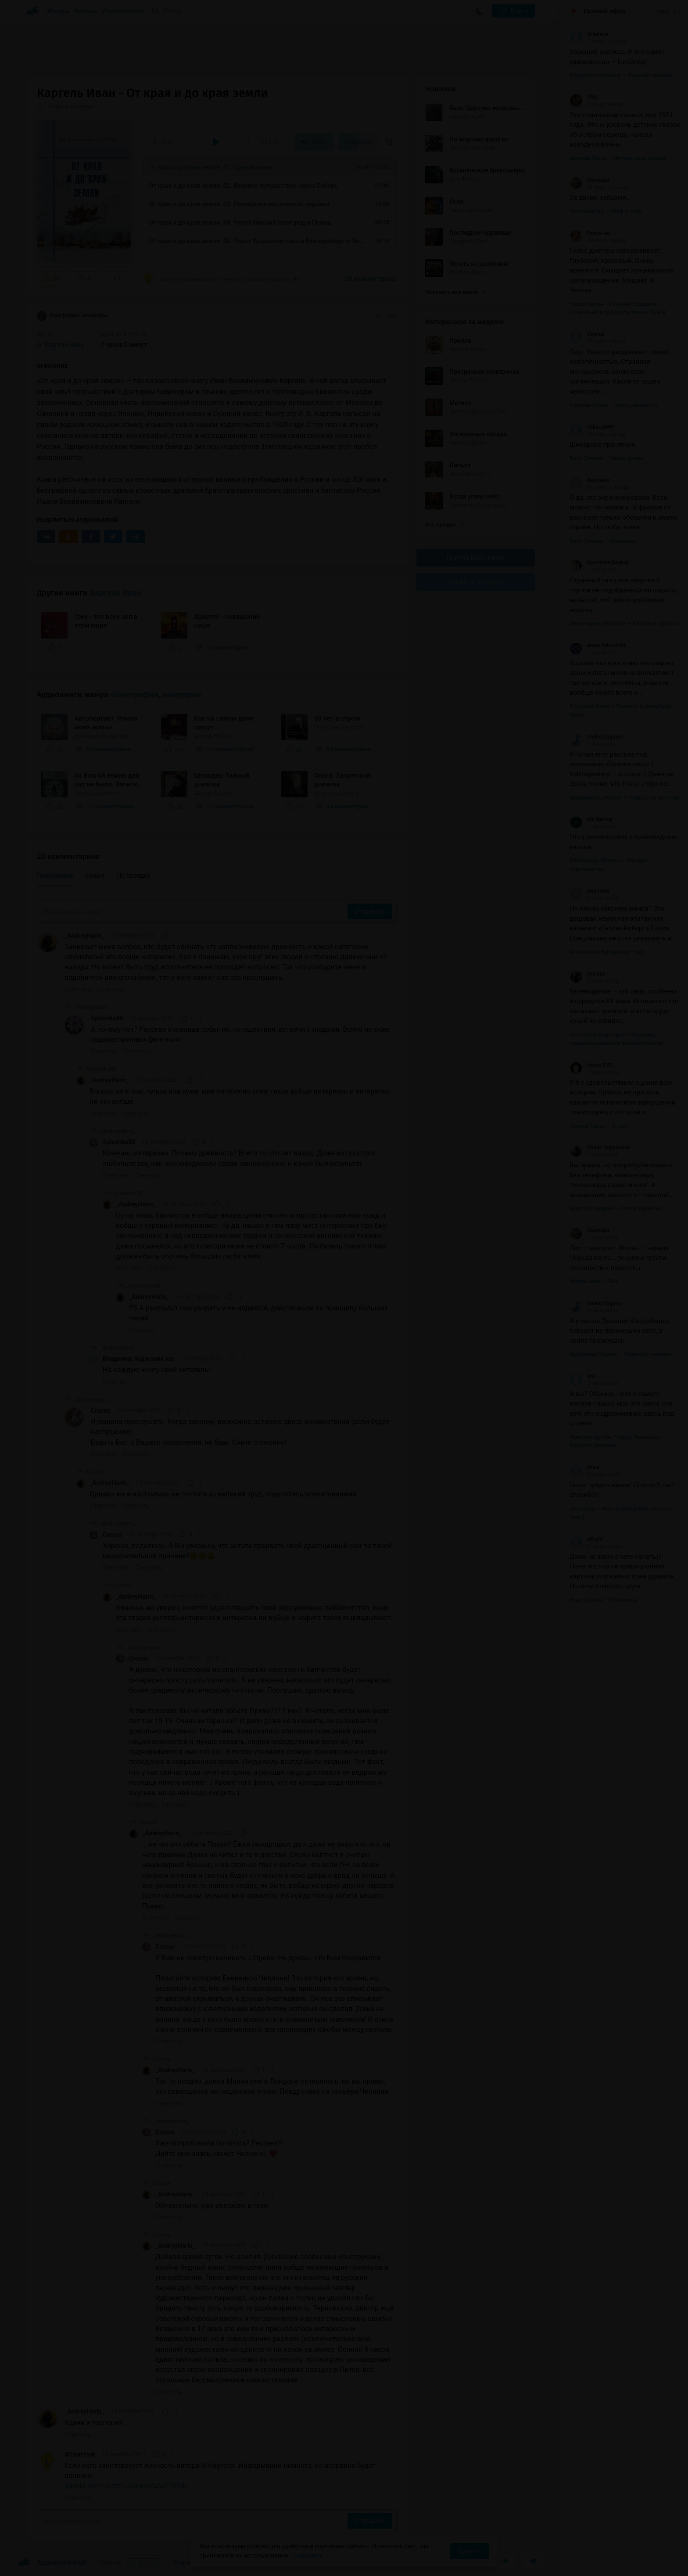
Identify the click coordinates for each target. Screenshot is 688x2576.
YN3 (583, 97)
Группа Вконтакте (476, 557)
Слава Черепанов (600, 1147)
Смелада (589, 179)
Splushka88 (107, 1018)
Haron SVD (591, 1065)
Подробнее (307, 2555)
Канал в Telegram (475, 582)
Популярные (55, 875)
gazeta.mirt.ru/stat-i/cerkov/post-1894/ (126, 2486)
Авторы (86, 11)
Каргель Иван (115, 593)
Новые (95, 875)
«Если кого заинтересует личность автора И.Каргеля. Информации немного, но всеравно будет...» (223, 278)
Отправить (370, 911)
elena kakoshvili (597, 645)
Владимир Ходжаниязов (138, 1359)
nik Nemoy (591, 819)
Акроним (589, 480)
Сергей (587, 334)
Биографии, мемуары (72, 316)
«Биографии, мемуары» (156, 695)
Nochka (587, 973)
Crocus (100, 1410)
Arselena (589, 34)
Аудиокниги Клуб (52, 2563)
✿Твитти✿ (79, 2454)
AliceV (586, 1539)
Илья (585, 1467)
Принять (469, 2550)
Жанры (58, 11)
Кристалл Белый (599, 562)
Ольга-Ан (590, 233)
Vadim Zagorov (596, 736)
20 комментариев (371, 278)
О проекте (188, 2562)
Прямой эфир (605, 11)
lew (582, 1376)
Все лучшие (444, 524)
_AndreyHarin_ (84, 936)
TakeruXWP (592, 427)
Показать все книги (455, 292)
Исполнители (122, 11)
